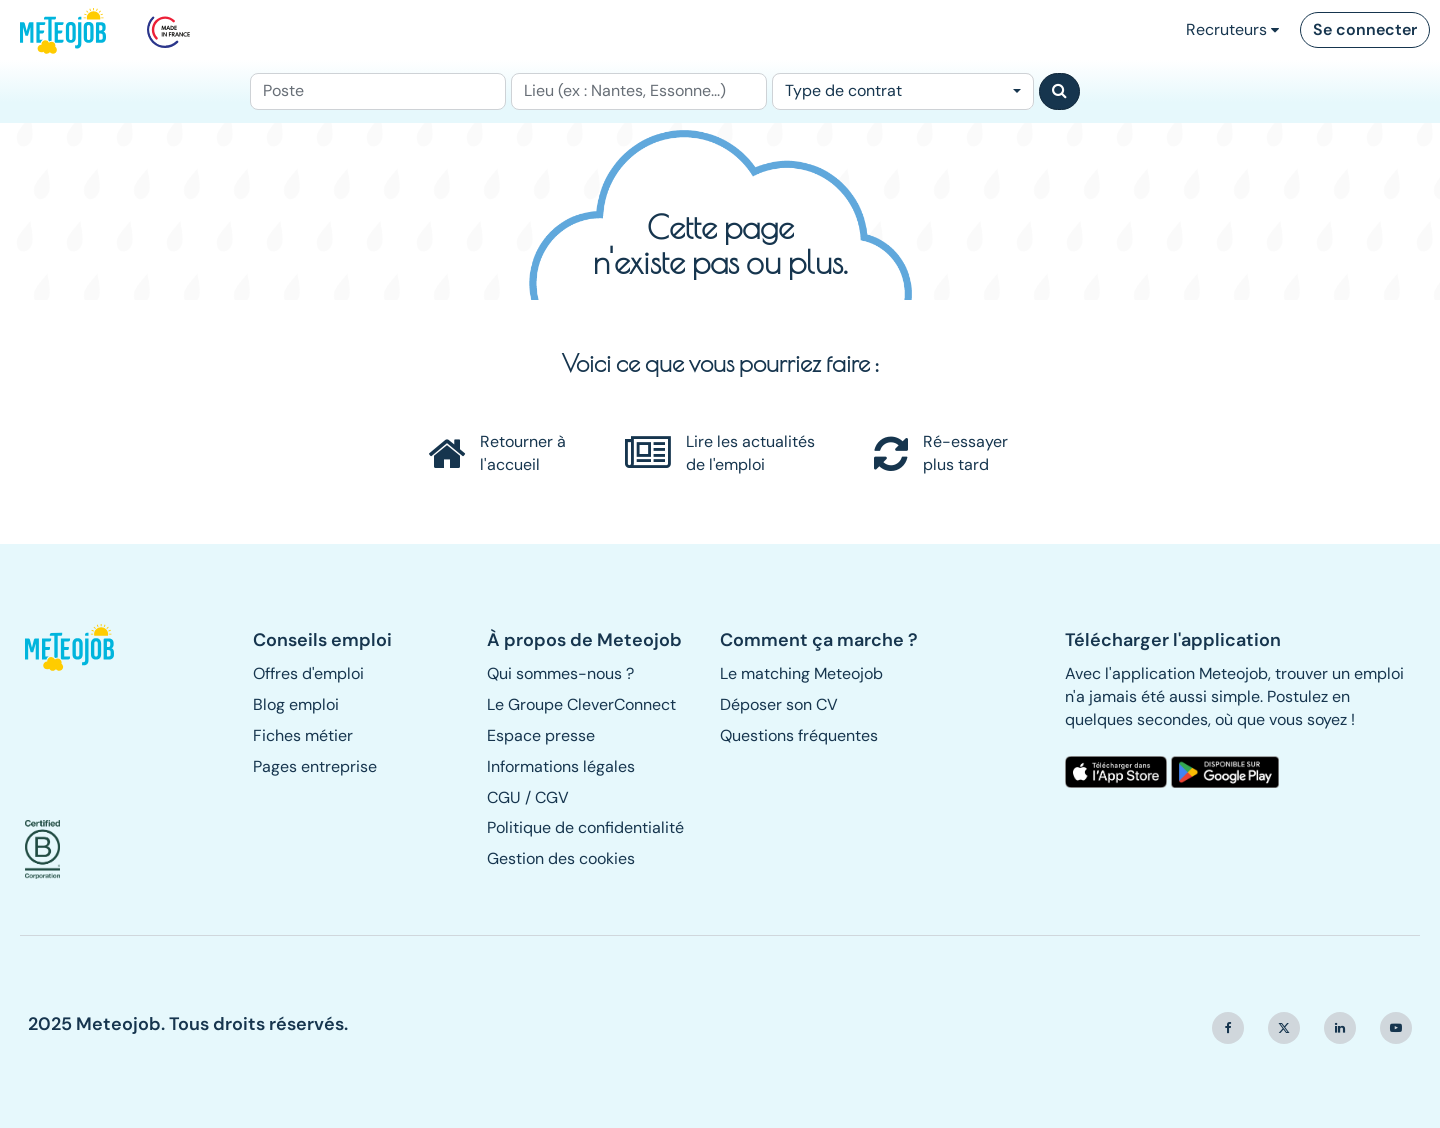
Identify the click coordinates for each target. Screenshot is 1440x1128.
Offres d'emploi (308, 673)
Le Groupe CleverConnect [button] (581, 704)
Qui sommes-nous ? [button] (560, 673)
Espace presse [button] (541, 735)
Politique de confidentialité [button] (585, 827)
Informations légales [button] (561, 766)
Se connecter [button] (1365, 29)
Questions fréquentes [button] (799, 735)
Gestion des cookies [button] (561, 858)
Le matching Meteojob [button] (801, 673)
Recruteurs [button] (1232, 29)
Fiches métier (303, 735)
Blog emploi (296, 704)
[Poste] (378, 91)
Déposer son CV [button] (779, 704)
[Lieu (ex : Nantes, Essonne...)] (639, 91)
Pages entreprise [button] (315, 766)
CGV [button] (552, 797)
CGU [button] (504, 797)
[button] (78, 648)
